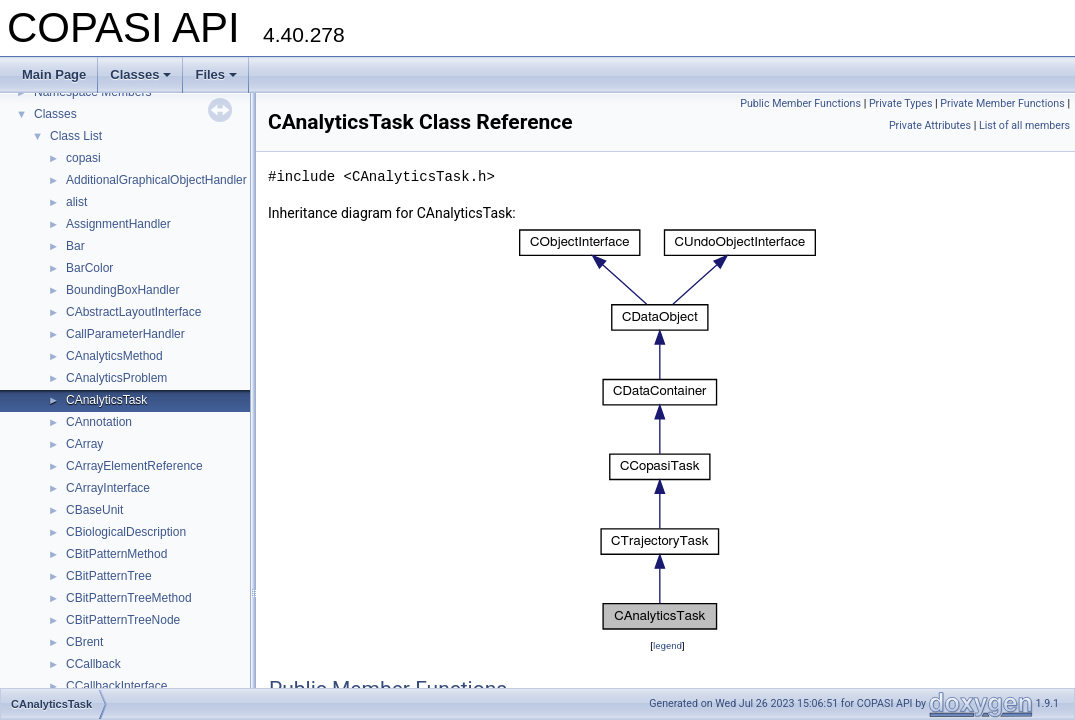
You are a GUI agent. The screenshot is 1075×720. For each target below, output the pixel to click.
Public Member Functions (800, 103)
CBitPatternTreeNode (123, 620)
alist (76, 202)
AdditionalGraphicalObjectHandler (156, 180)
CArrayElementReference (134, 466)
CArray (84, 444)
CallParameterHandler (125, 334)
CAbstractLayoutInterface (133, 312)
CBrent (84, 642)
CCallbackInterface (116, 686)
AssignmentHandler (118, 224)
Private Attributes (930, 125)
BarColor (89, 268)
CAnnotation (99, 422)
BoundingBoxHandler (122, 290)
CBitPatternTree (109, 576)
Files (216, 74)
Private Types (901, 103)
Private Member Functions (1002, 103)
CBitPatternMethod (116, 554)
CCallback (93, 664)
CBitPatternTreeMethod (129, 598)
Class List (76, 136)
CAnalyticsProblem (116, 378)
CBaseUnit (94, 510)
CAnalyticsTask (106, 400)
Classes (140, 74)
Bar (75, 246)
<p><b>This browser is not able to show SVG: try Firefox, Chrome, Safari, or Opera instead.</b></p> (667, 429)
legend (667, 645)
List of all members (1024, 125)
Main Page (54, 74)
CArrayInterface (108, 488)
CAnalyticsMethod (114, 356)
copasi (83, 158)
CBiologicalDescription (126, 532)
